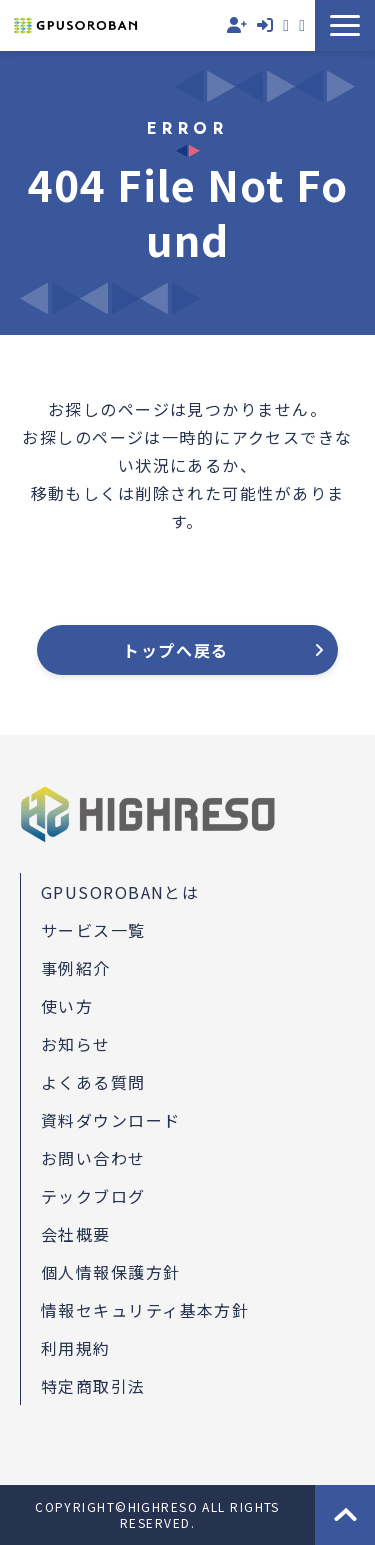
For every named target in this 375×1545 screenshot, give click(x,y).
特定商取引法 (93, 1386)
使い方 (67, 1006)
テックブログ (93, 1196)
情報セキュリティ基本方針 (145, 1310)
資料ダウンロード (302, 25)
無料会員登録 (237, 25)
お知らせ (76, 1044)
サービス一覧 (93, 930)
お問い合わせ (286, 25)
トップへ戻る (176, 650)
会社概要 (76, 1234)
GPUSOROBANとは (120, 892)
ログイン (265, 25)
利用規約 (76, 1348)
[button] (345, 25)
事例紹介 (76, 968)
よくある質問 (93, 1082)
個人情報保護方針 (111, 1272)
